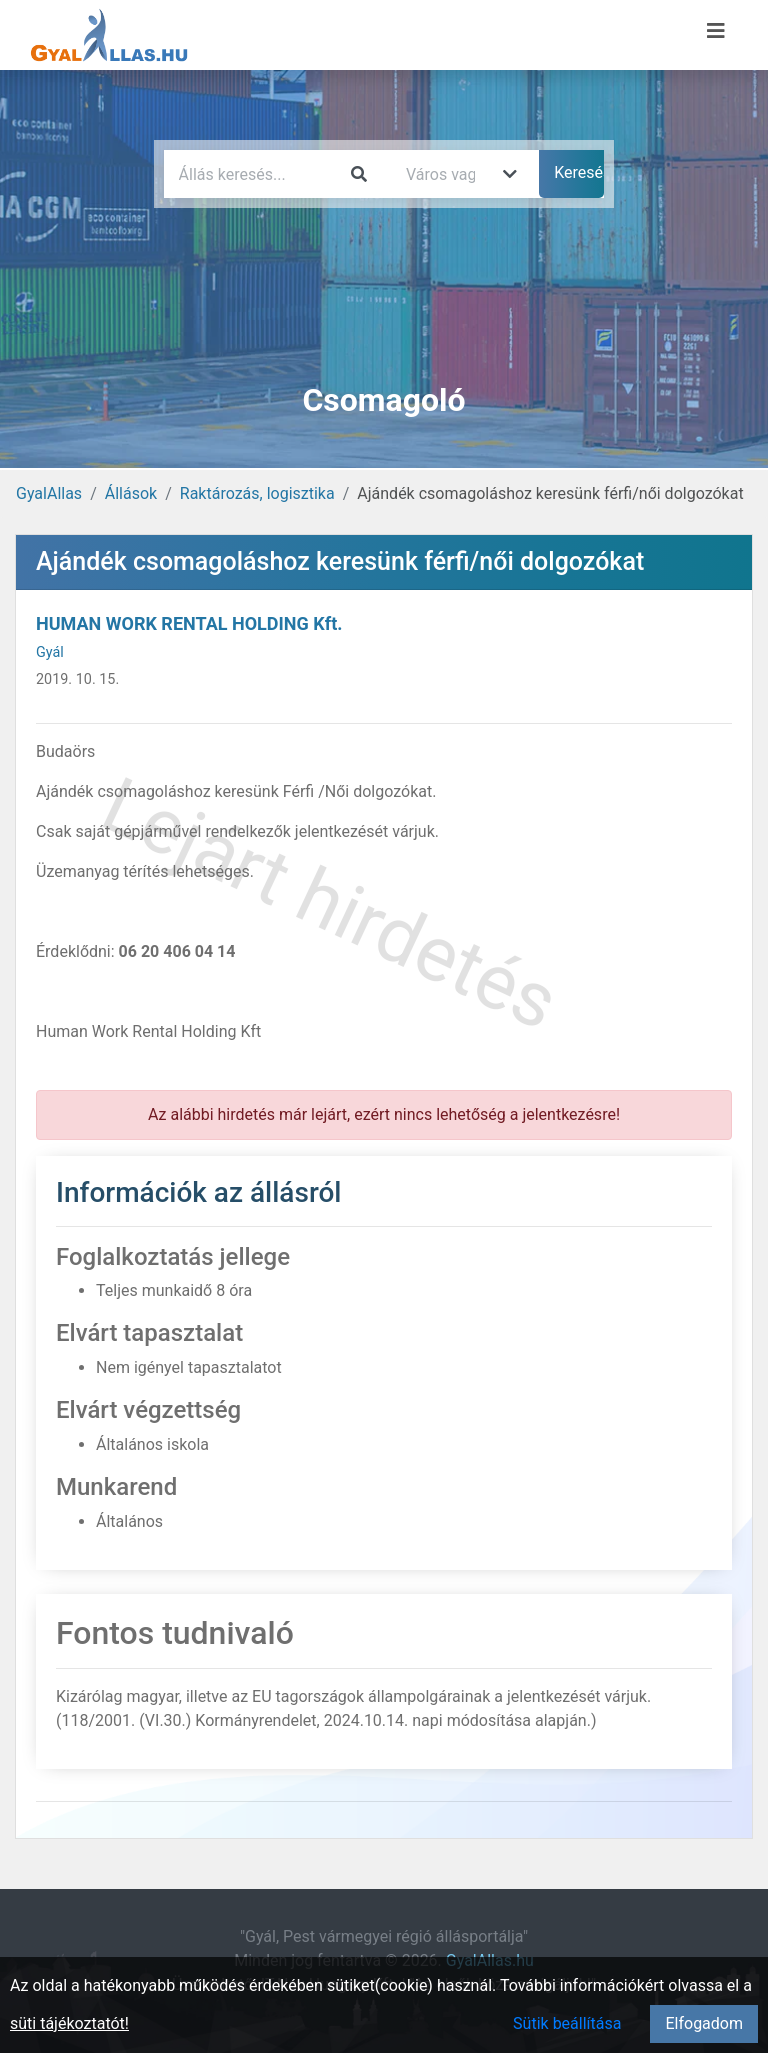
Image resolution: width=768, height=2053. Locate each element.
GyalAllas (49, 493)
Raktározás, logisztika (257, 493)
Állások (131, 493)
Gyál (50, 652)
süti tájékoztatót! (69, 2023)
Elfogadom (704, 2023)
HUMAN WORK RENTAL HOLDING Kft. (189, 623)
